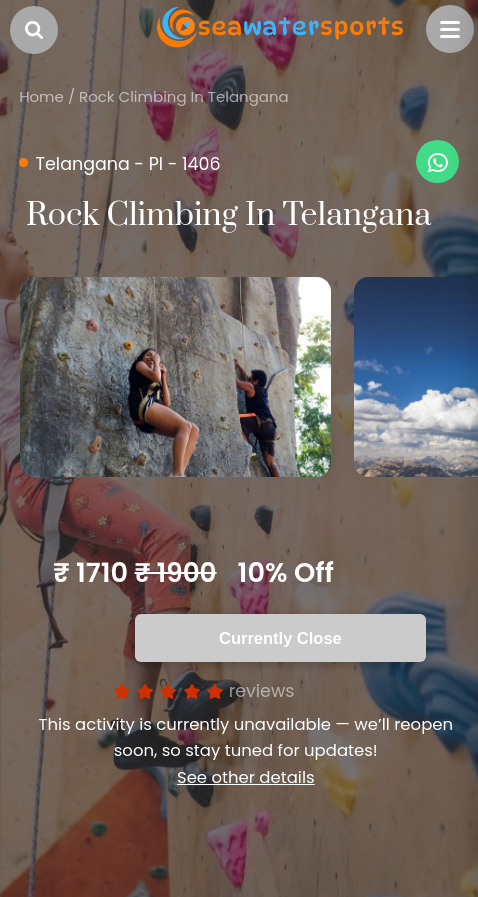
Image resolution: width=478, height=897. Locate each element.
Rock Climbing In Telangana (184, 96)
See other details (246, 777)
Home (41, 96)
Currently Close (280, 638)
